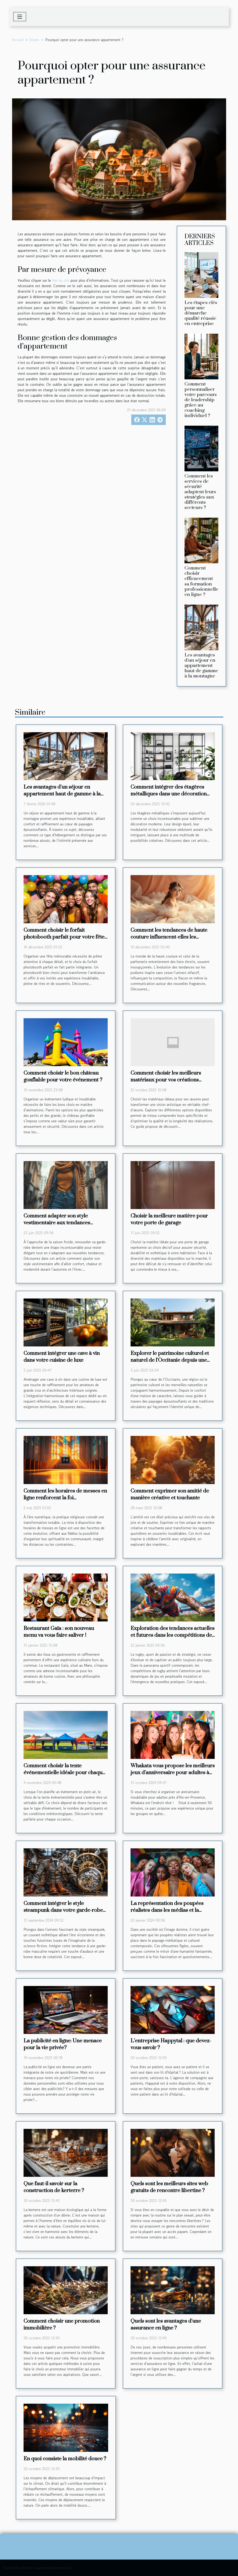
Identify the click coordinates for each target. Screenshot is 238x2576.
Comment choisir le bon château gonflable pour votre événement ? (63, 1076)
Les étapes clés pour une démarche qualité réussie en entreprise (201, 313)
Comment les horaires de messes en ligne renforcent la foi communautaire (65, 1498)
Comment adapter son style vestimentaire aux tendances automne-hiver (57, 1223)
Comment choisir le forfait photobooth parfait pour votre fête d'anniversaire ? (64, 937)
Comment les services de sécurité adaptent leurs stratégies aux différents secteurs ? (200, 492)
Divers (34, 39)
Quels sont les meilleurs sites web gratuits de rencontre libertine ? (169, 2187)
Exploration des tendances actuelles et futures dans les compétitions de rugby (172, 1635)
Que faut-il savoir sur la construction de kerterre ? (54, 2187)
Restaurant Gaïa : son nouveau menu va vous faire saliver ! (59, 1632)
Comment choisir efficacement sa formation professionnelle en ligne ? (201, 581)
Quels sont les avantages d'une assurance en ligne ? (166, 2324)
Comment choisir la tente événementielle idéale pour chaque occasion (64, 1773)
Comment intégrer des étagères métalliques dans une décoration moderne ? (169, 794)
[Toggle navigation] (19, 16)
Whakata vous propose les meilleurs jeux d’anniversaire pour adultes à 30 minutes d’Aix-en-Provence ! (173, 1773)
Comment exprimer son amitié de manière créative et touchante (170, 1494)
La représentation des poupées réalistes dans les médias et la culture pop (167, 1910)
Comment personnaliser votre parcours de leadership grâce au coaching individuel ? (201, 400)
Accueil (18, 39)
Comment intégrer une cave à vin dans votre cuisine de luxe (62, 1357)
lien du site (61, 280)
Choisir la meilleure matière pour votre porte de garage (169, 1219)
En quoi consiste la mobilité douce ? (65, 2458)
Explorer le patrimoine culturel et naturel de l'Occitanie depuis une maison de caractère (170, 1360)
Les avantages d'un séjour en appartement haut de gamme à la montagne (201, 665)
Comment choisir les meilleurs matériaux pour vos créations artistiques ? (166, 1080)
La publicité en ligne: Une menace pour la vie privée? (63, 2044)
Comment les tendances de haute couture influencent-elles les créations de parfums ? (169, 937)
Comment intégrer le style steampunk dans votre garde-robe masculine (63, 1910)
